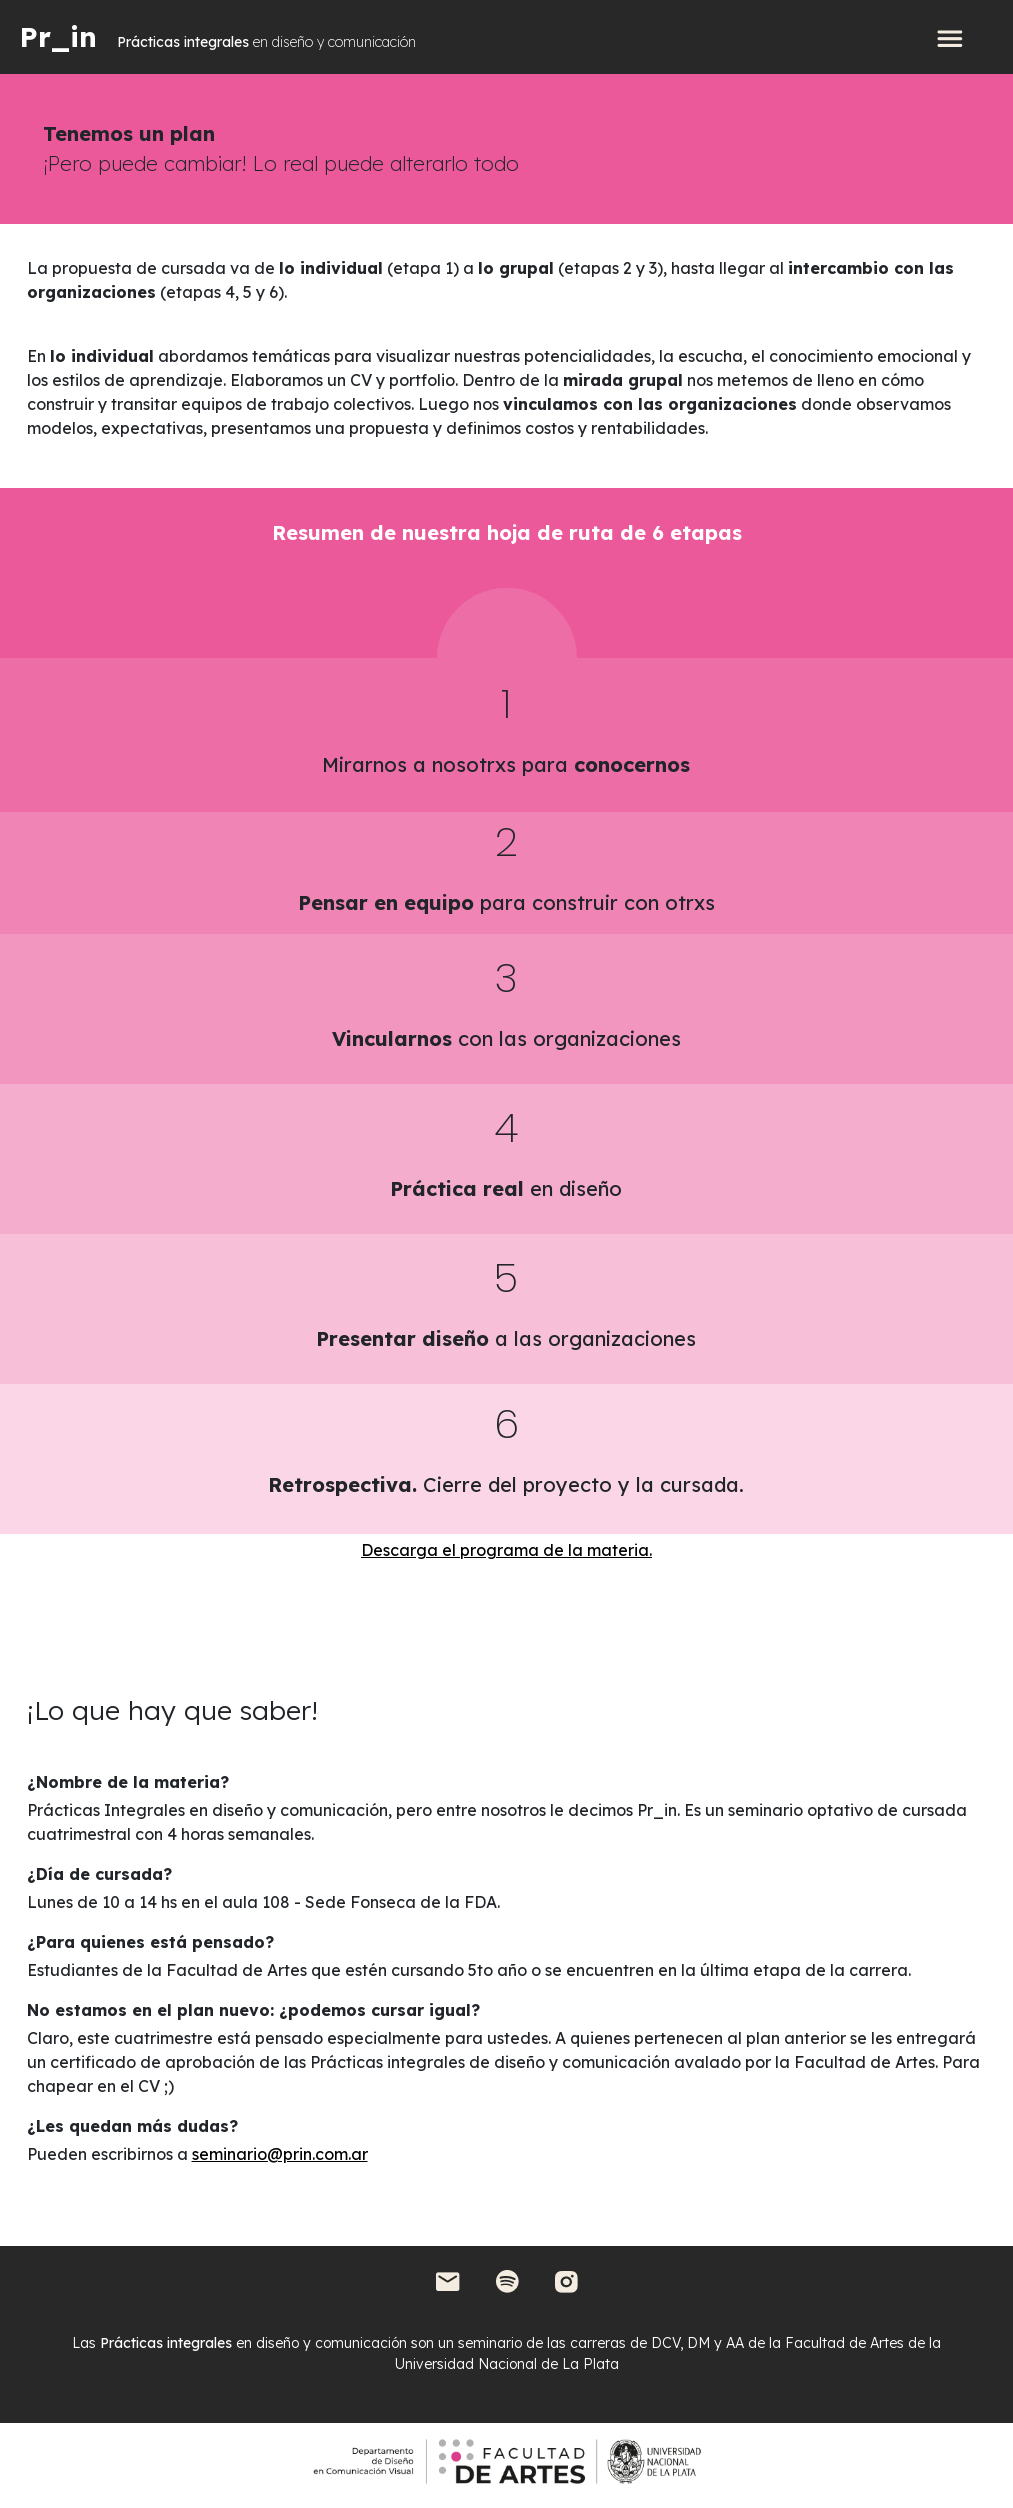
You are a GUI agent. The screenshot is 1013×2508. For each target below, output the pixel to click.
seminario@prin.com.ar (280, 2154)
